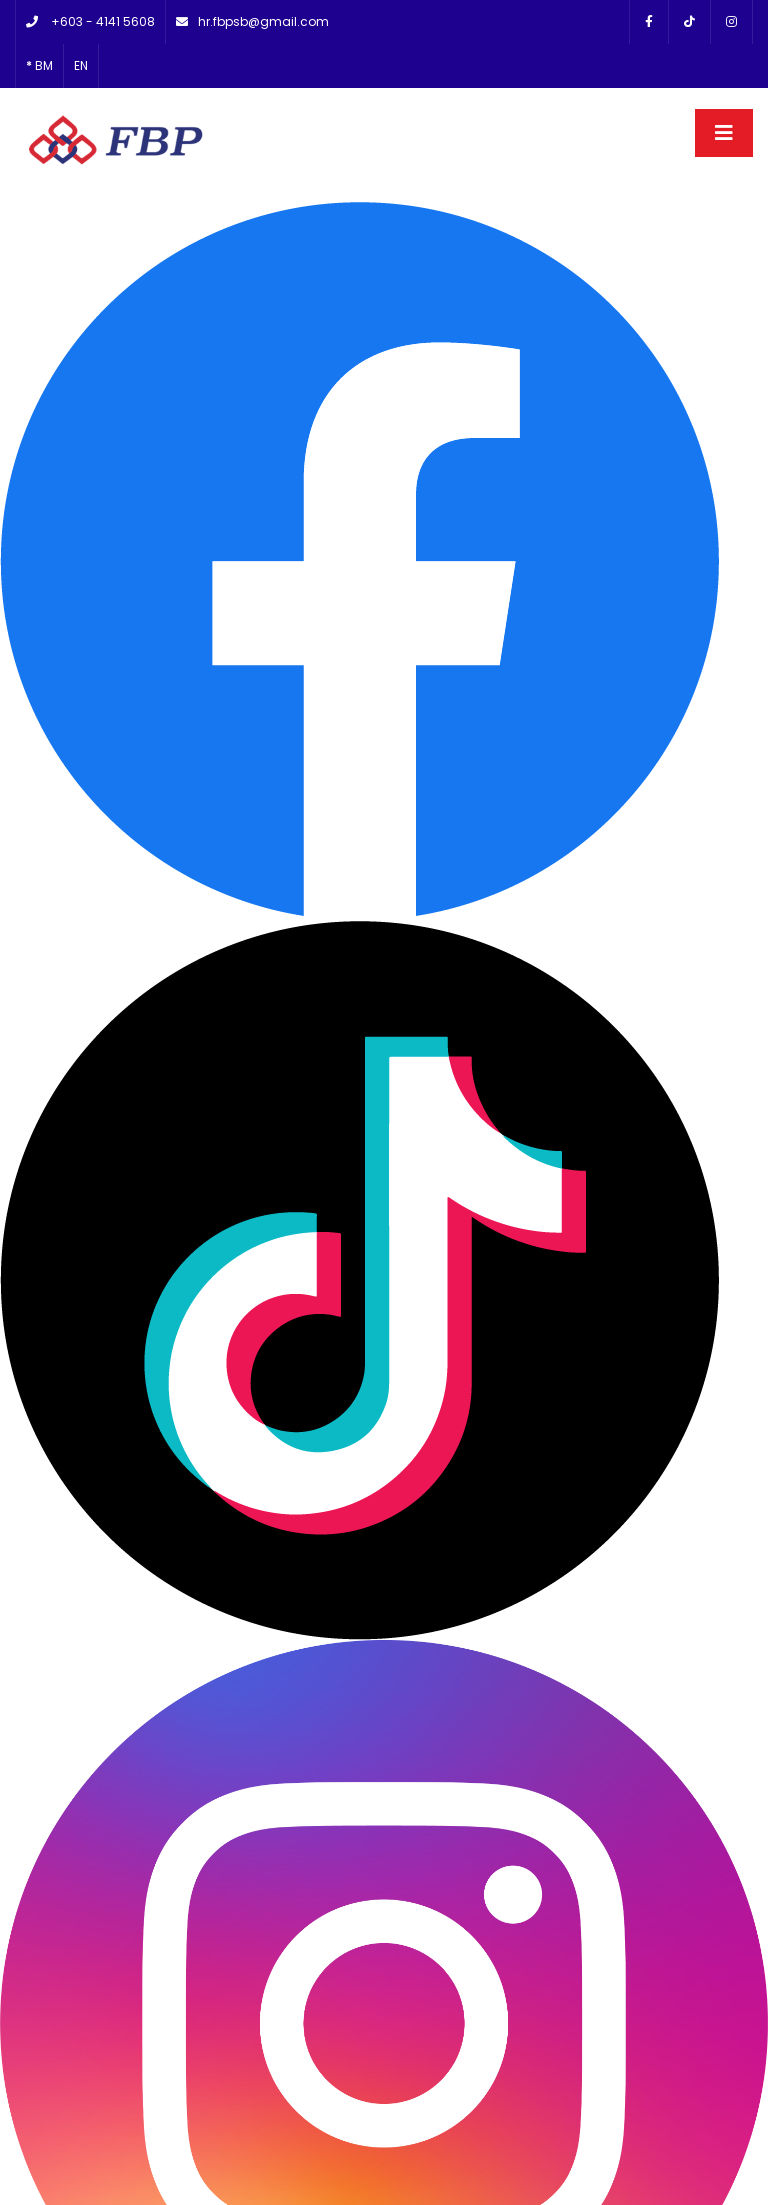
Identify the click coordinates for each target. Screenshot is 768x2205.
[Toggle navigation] (724, 108)
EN (81, 40)
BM (39, 40)
